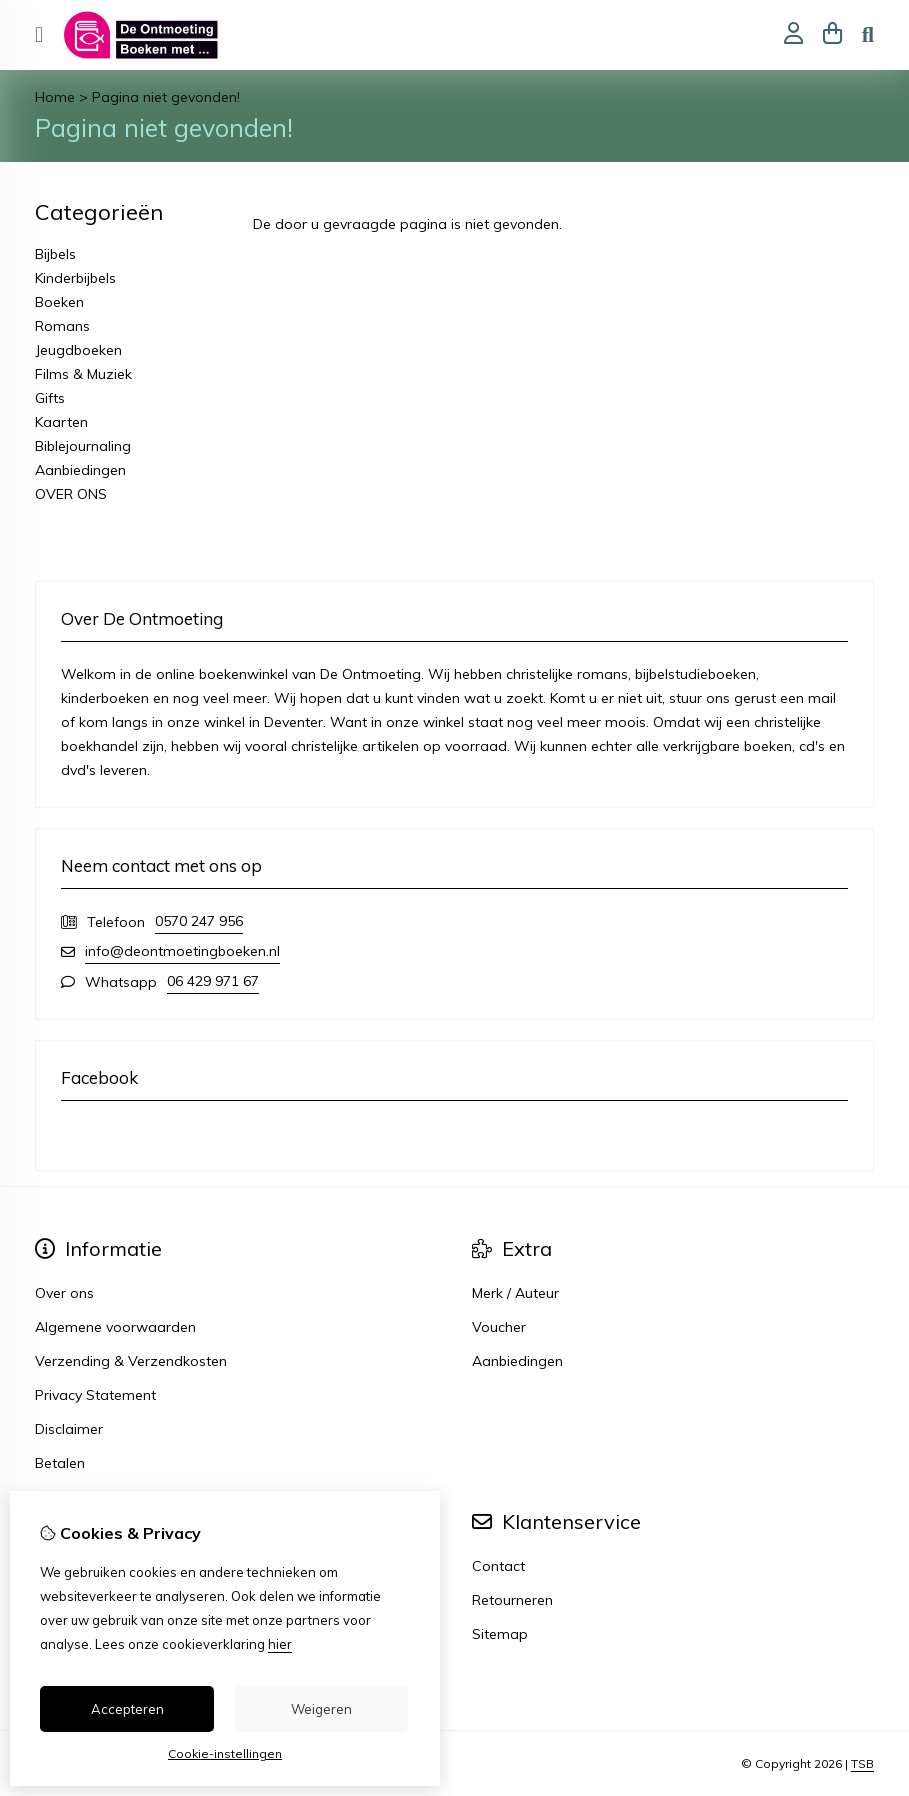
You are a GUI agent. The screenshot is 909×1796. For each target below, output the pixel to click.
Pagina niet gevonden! (166, 97)
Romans (62, 326)
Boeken (59, 302)
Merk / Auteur (515, 1293)
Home (55, 97)
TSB (862, 1763)
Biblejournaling (83, 446)
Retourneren (512, 1600)
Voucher (499, 1327)
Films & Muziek (83, 374)
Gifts (50, 398)
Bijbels (55, 254)
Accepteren (127, 1709)
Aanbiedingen (80, 470)
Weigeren (321, 1709)
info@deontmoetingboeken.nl (182, 951)
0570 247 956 (199, 921)
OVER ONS (71, 494)
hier (280, 1644)
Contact (498, 1566)
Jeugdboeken (78, 350)
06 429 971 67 (213, 981)
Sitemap (500, 1634)
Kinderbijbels (75, 278)
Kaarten (61, 422)
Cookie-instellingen (225, 1753)
